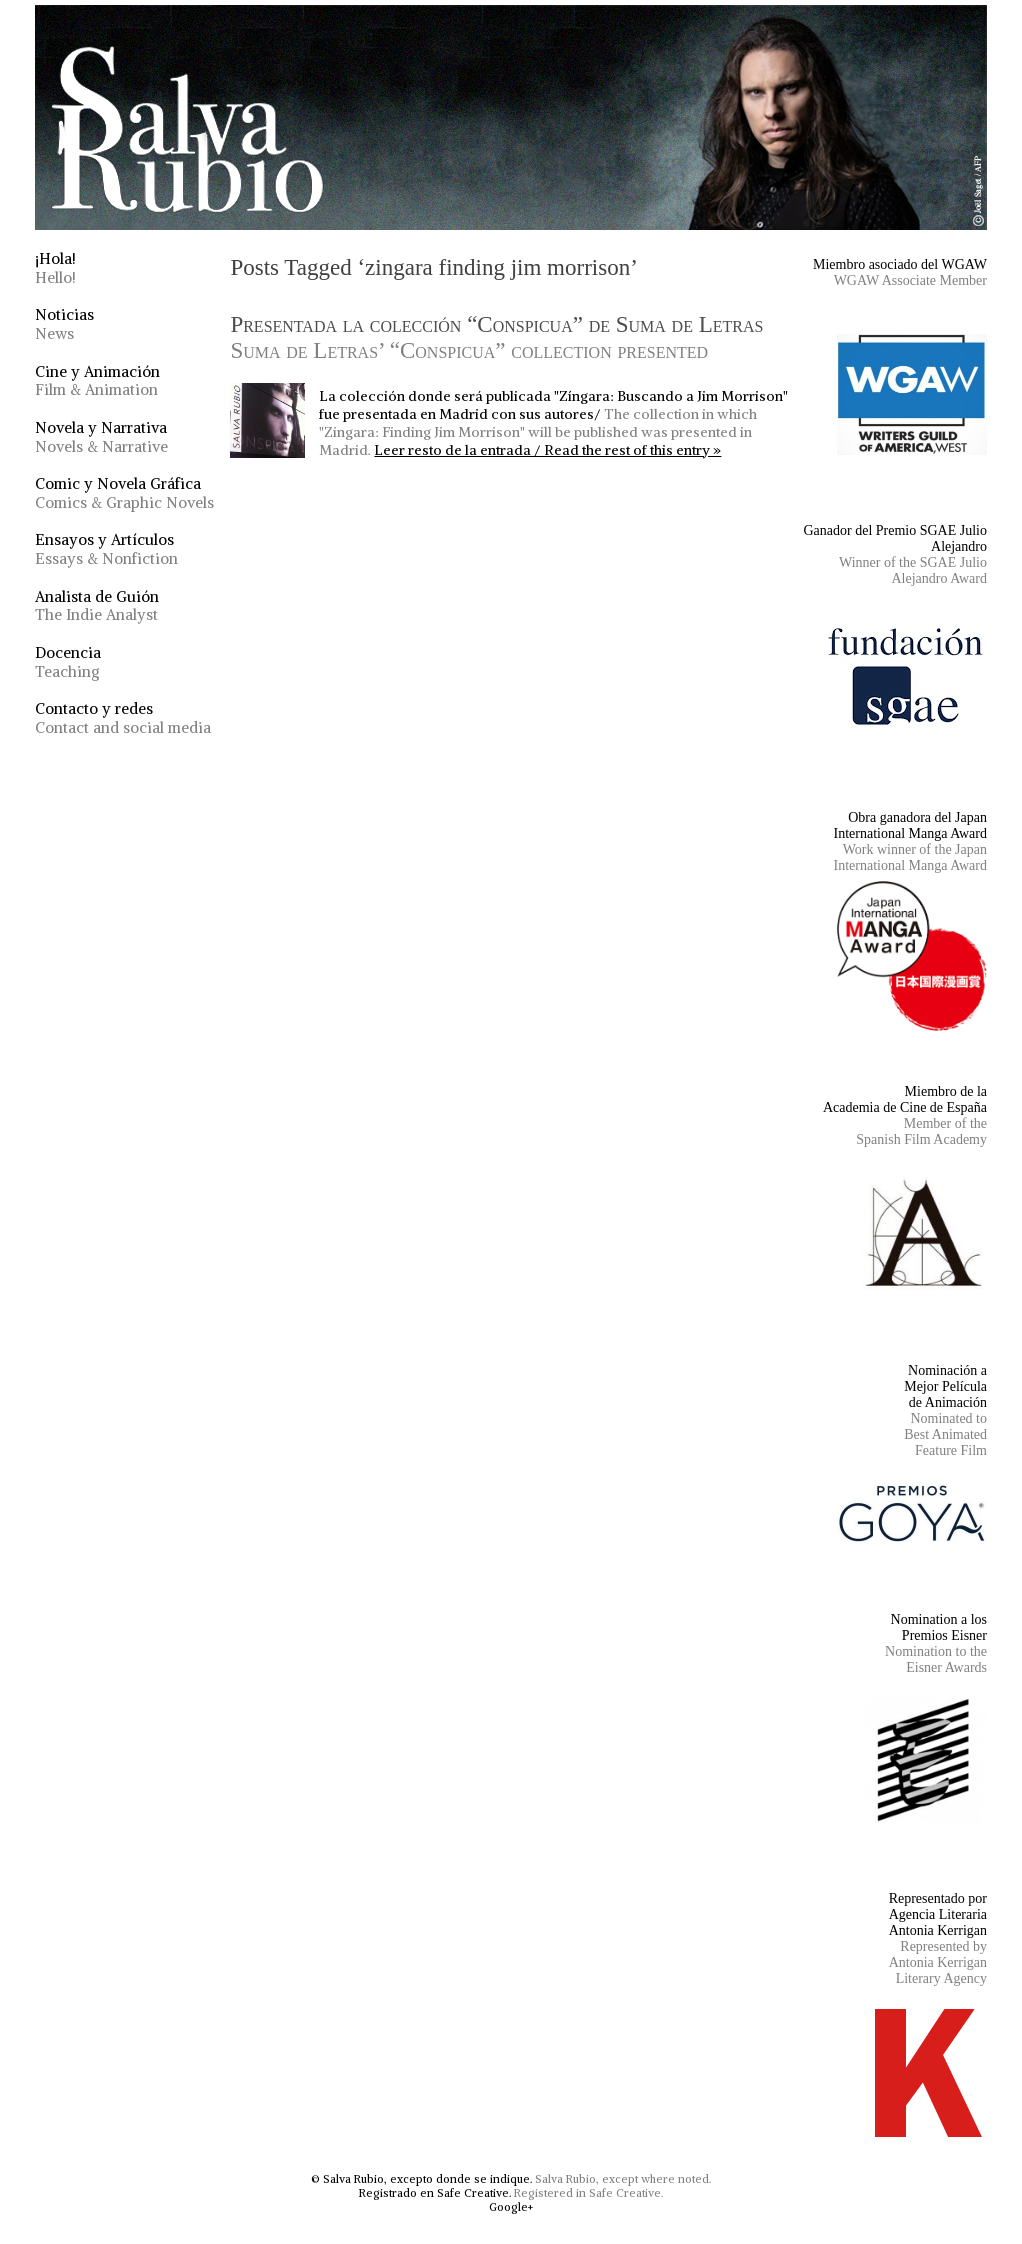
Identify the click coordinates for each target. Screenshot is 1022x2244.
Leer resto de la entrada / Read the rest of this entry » (547, 450)
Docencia (68, 662)
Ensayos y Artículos (106, 549)
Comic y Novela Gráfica (124, 493)
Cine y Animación (97, 381)
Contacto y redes (123, 718)
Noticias (64, 324)
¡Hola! (55, 268)
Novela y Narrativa (101, 437)
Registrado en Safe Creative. (435, 2193)
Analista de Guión (97, 606)
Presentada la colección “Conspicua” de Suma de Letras (496, 337)
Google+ (511, 2207)
